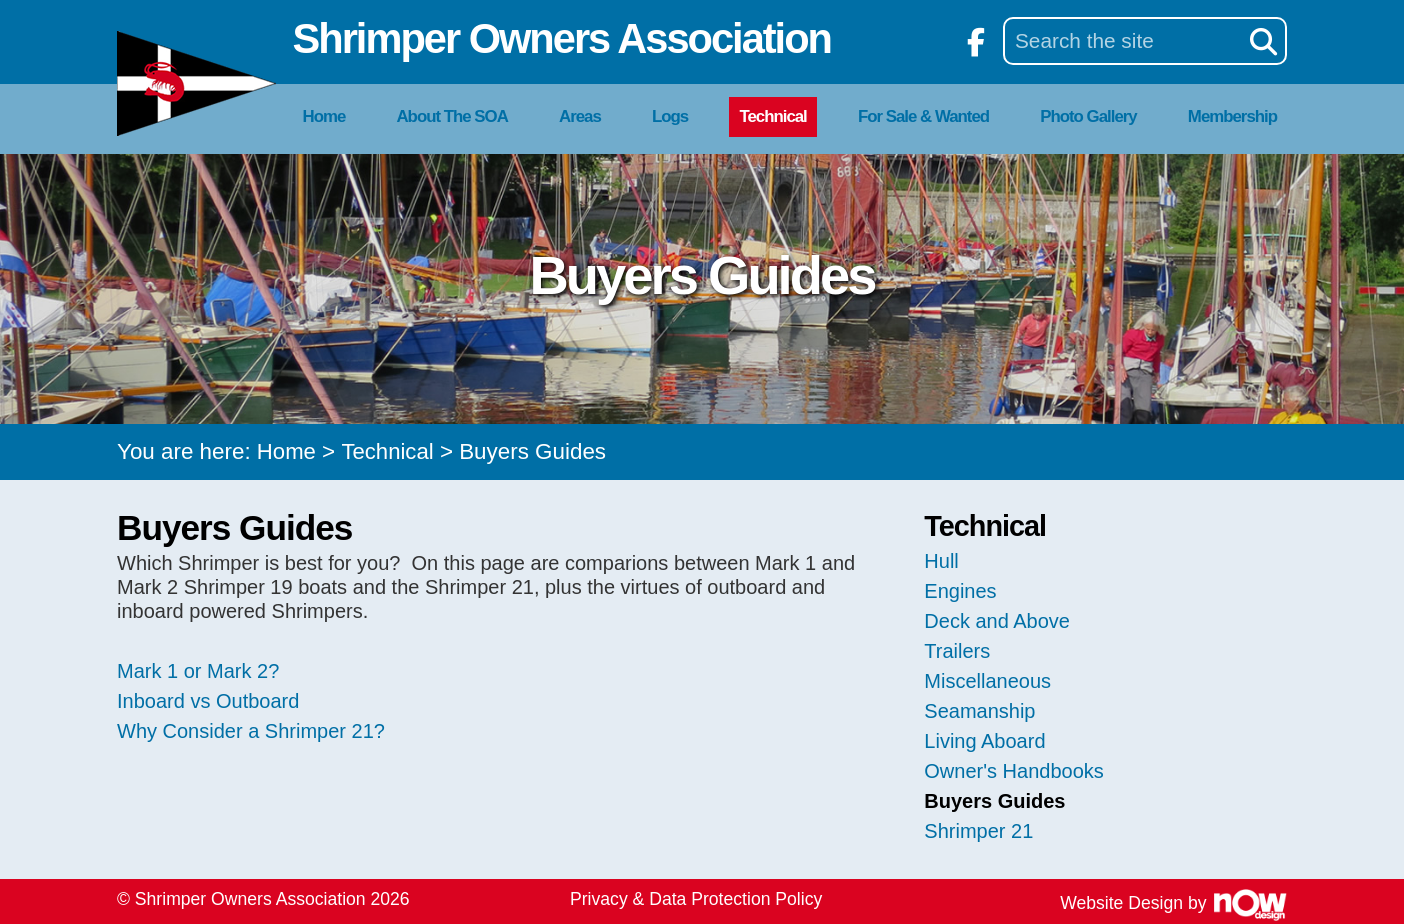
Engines (960, 591)
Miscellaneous (987, 681)
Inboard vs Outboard (208, 701)
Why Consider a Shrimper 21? (251, 731)
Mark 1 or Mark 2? (198, 671)
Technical (772, 116)
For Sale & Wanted (923, 116)
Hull (941, 561)
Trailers (957, 651)
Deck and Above (997, 621)
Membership (1232, 116)
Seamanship (979, 711)
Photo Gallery (1088, 116)
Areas (580, 116)
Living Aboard (984, 741)
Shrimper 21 (978, 831)
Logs (670, 116)
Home (324, 116)
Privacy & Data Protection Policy (696, 899)
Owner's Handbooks (1013, 771)
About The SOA (451, 116)
